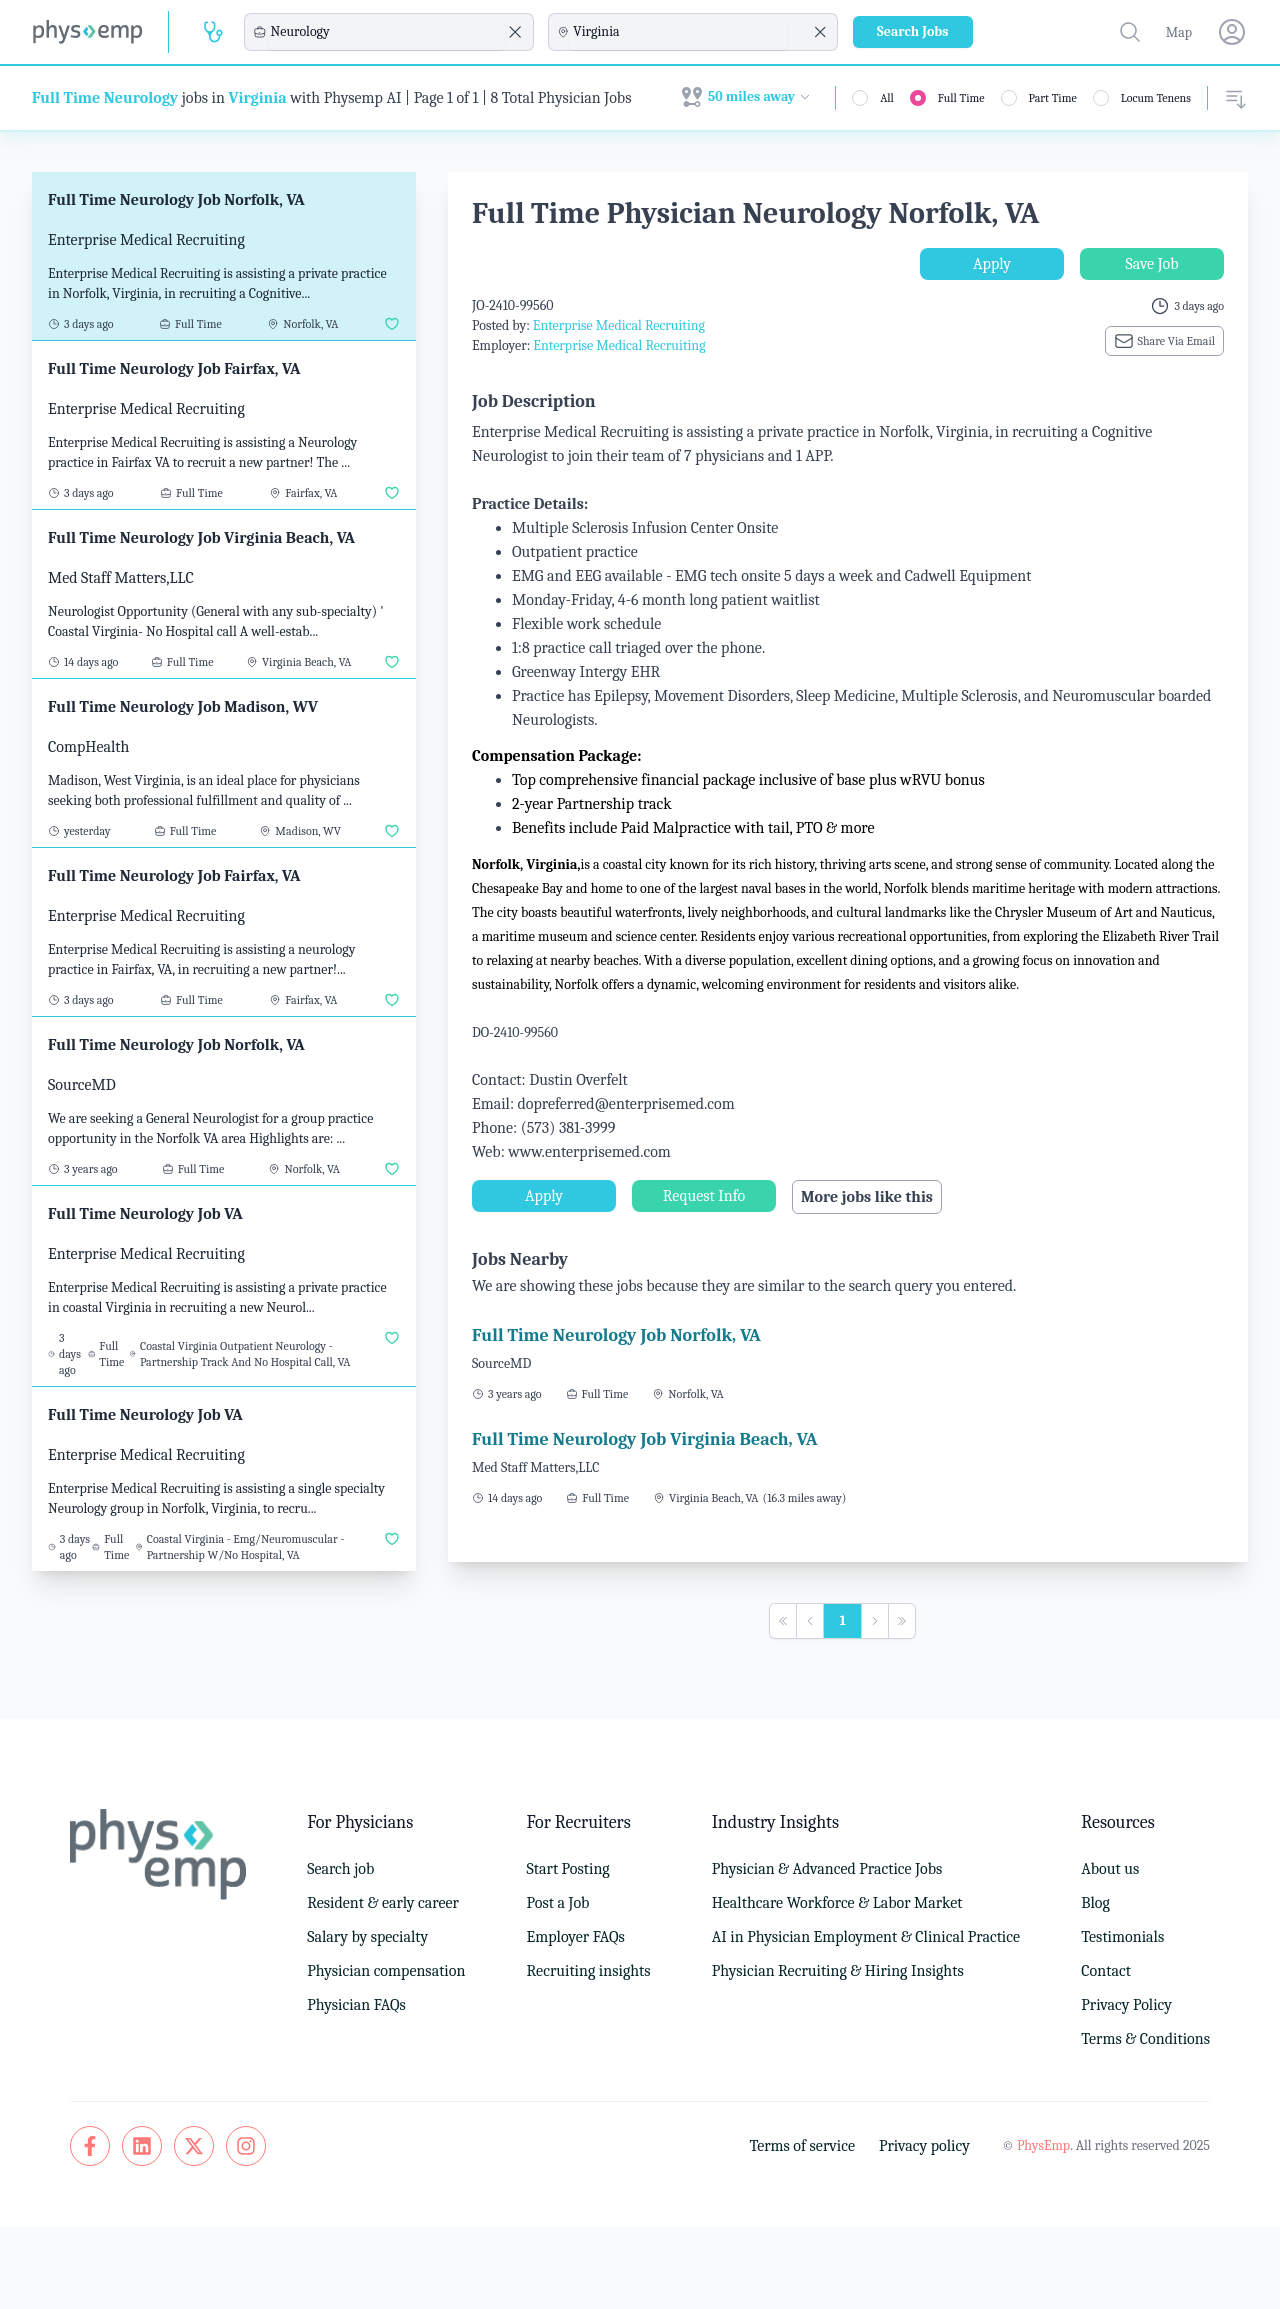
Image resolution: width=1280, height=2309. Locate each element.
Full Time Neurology (105, 98)
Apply (992, 264)
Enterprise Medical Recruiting (619, 325)
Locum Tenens (1156, 98)
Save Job (1151, 264)
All (887, 98)
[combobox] (386, 32)
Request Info (704, 1196)
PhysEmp (1043, 2145)
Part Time (1053, 98)
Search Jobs (913, 31)
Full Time (961, 98)
